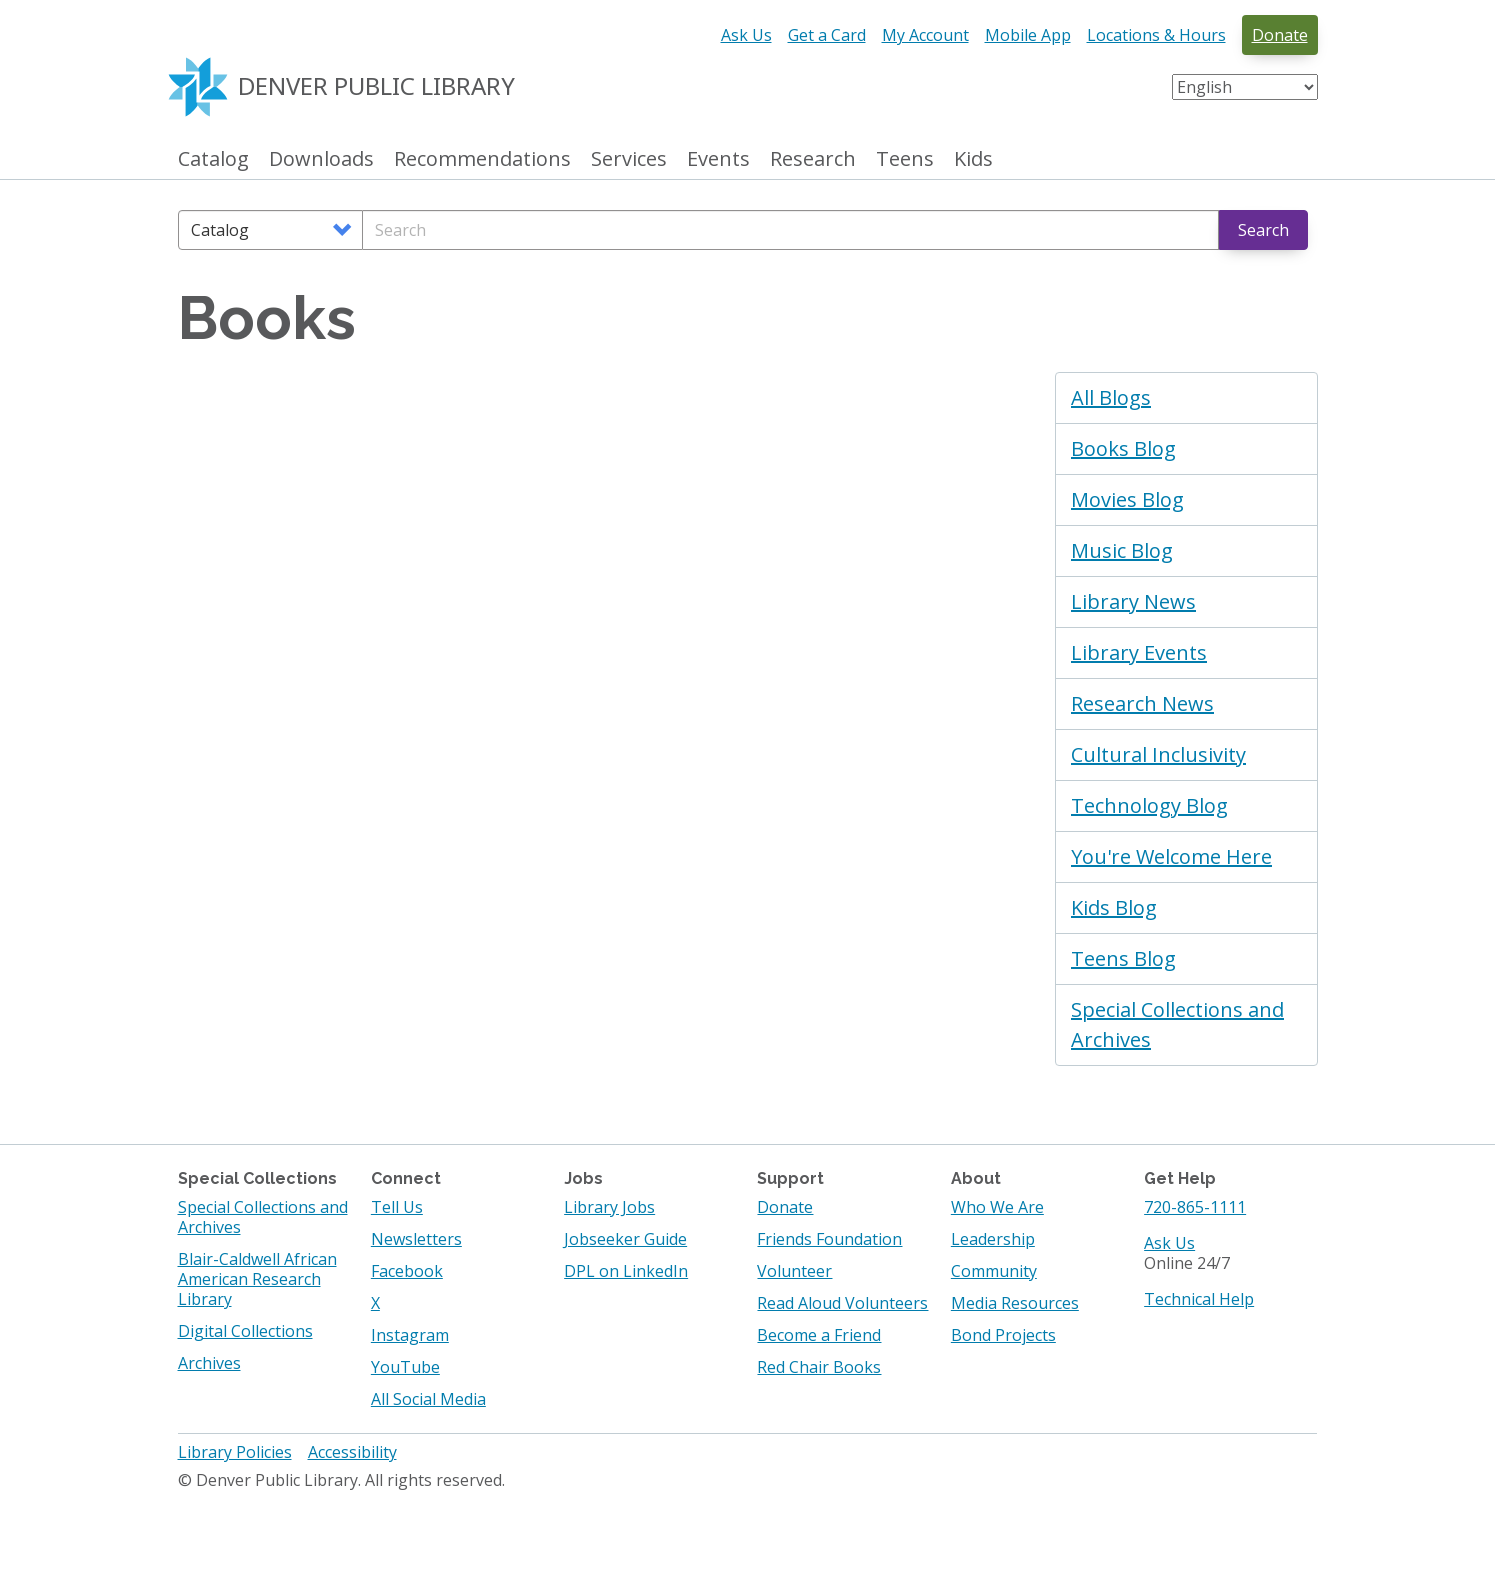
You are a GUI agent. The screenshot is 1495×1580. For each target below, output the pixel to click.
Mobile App (1028, 35)
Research (813, 159)
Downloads (321, 159)
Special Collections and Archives (1177, 1024)
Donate (1280, 35)
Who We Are (997, 1207)
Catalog (213, 159)
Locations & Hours (1156, 35)
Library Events (1139, 652)
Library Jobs (609, 1207)
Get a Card (827, 35)
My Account (925, 35)
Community (994, 1271)
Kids (973, 159)
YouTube (405, 1367)
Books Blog (1123, 448)
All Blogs (1111, 397)
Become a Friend (819, 1335)
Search (1263, 230)
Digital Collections (245, 1331)
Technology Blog (1149, 805)
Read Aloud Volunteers (842, 1303)
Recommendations (482, 159)
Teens (905, 159)
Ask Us (746, 35)
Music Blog (1122, 550)
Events (718, 159)
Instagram (410, 1335)
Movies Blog (1127, 499)
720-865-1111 (1195, 1207)
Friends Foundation (829, 1239)
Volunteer (794, 1271)
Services (629, 159)
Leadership (993, 1239)
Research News (1142, 703)
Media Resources (1015, 1303)
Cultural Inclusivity (1158, 754)
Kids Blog (1114, 907)
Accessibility (352, 1452)
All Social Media (428, 1399)
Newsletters (416, 1239)
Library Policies (235, 1452)
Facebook (407, 1271)
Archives (209, 1363)
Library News (1133, 601)
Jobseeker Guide (625, 1239)
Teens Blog (1123, 958)
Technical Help (1199, 1299)
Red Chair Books (819, 1367)
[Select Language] (1245, 87)
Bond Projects (1003, 1335)
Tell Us (397, 1207)
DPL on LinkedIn (626, 1271)
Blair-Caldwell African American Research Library (257, 1279)
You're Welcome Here (1171, 856)
